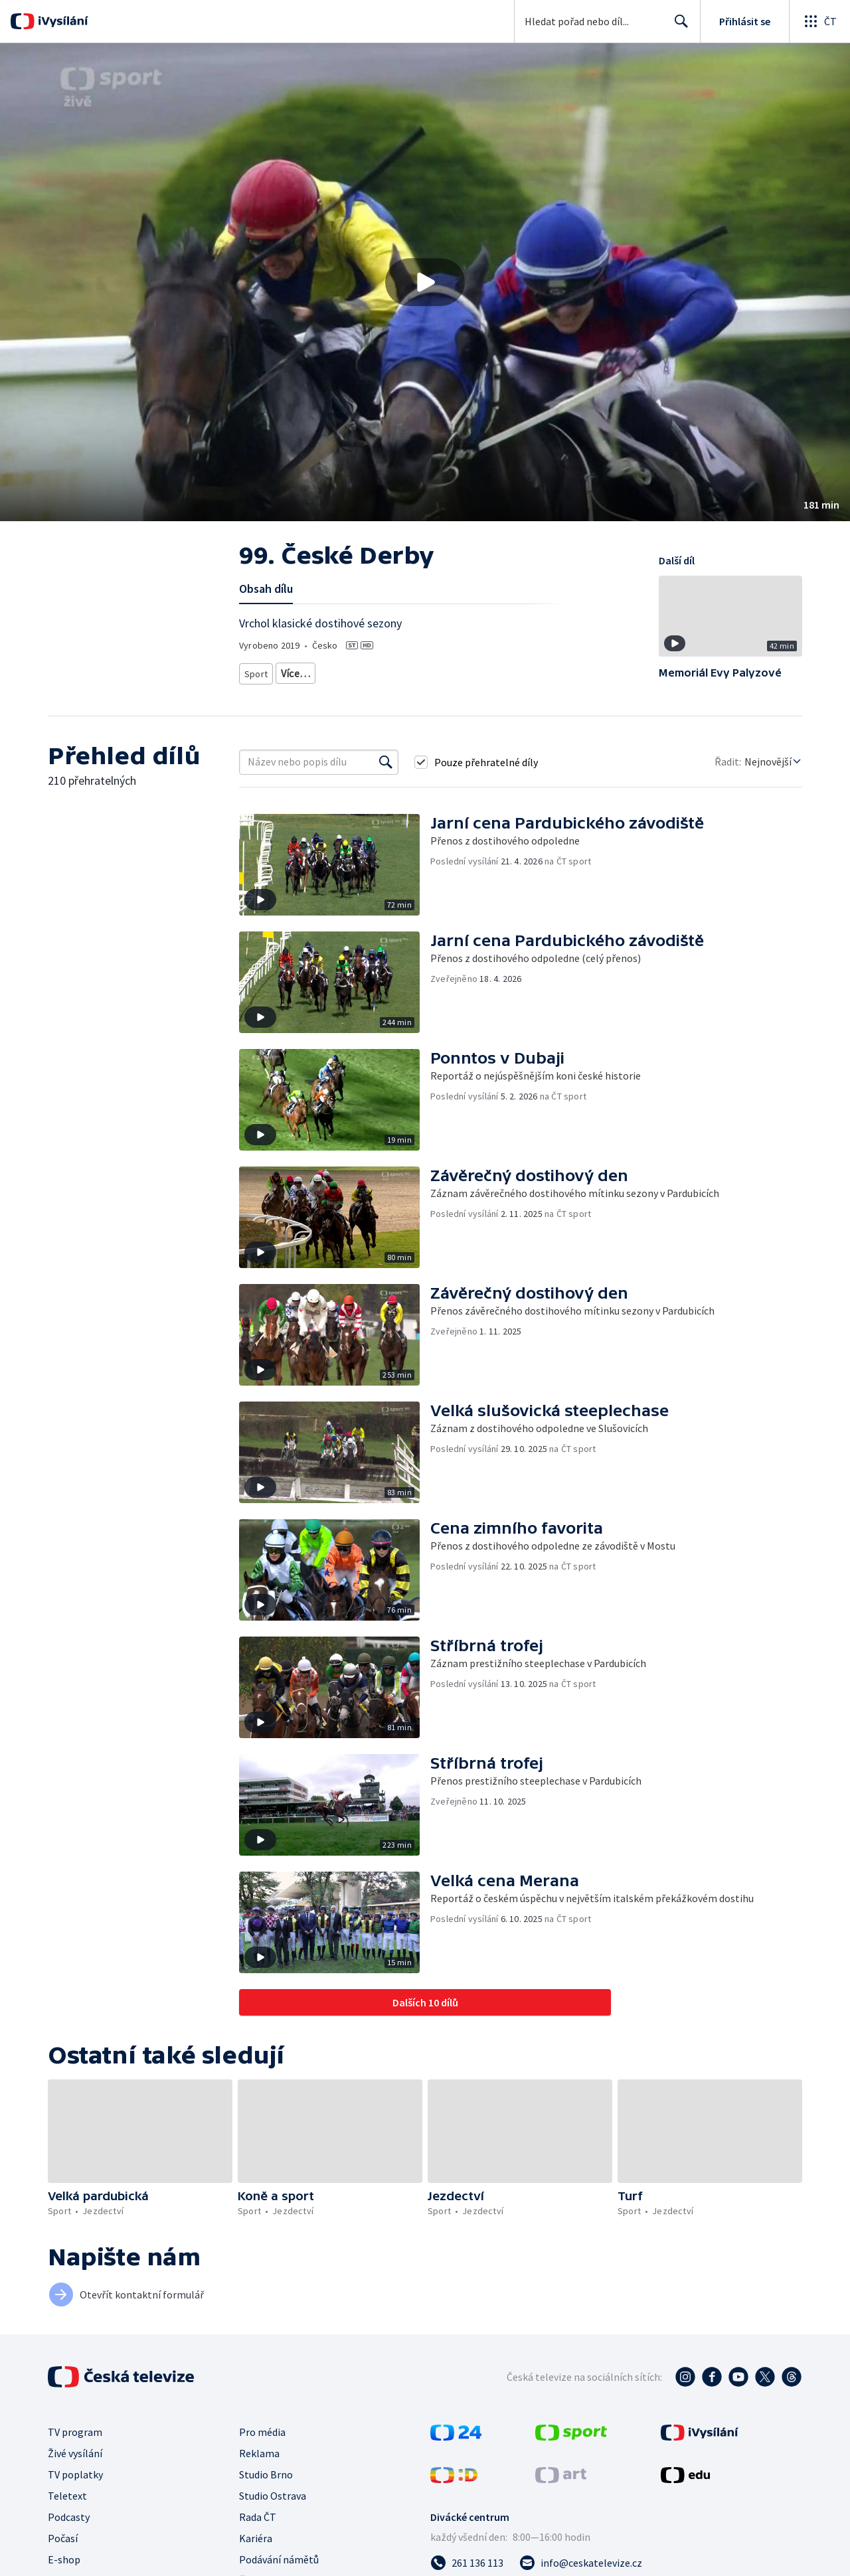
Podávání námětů (279, 2559)
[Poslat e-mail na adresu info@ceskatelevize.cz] (580, 2563)
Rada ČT (257, 2517)
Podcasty (69, 2517)
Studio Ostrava (272, 2495)
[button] (425, 282)
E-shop (64, 2559)
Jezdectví (300, 671)
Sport (255, 671)
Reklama (259, 2453)
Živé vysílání (75, 2453)
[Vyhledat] (386, 762)
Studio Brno (266, 2474)
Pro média (262, 2432)
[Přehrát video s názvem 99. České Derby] (425, 282)
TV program (75, 2432)
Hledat (677, 26)
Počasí (63, 2538)
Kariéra (255, 2538)
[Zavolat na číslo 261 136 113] (466, 2563)
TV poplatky (75, 2474)
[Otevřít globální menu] (819, 21)
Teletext (67, 2495)
